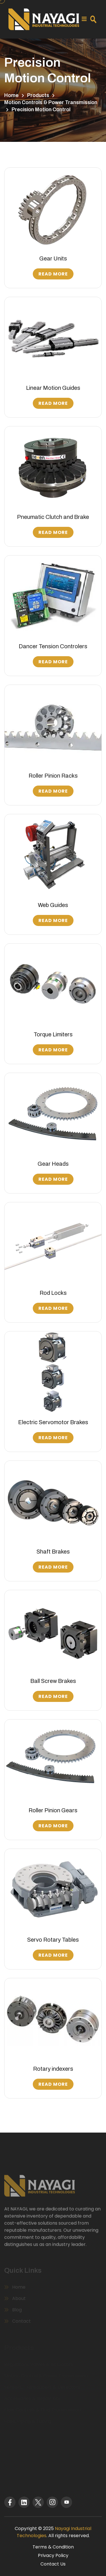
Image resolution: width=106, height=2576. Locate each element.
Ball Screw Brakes (53, 1681)
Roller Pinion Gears (53, 1810)
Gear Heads (53, 1164)
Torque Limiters (53, 1034)
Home (11, 95)
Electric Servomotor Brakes (53, 1422)
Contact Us (53, 2564)
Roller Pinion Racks (53, 776)
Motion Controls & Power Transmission (50, 102)
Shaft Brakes (53, 1551)
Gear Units (53, 258)
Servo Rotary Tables (53, 1940)
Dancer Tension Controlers (53, 646)
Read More (53, 274)
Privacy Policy (53, 2555)
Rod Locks (53, 1293)
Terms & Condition (53, 2547)
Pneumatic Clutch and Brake (53, 517)
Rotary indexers (53, 2069)
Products (38, 95)
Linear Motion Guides (53, 388)
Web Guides (53, 905)
